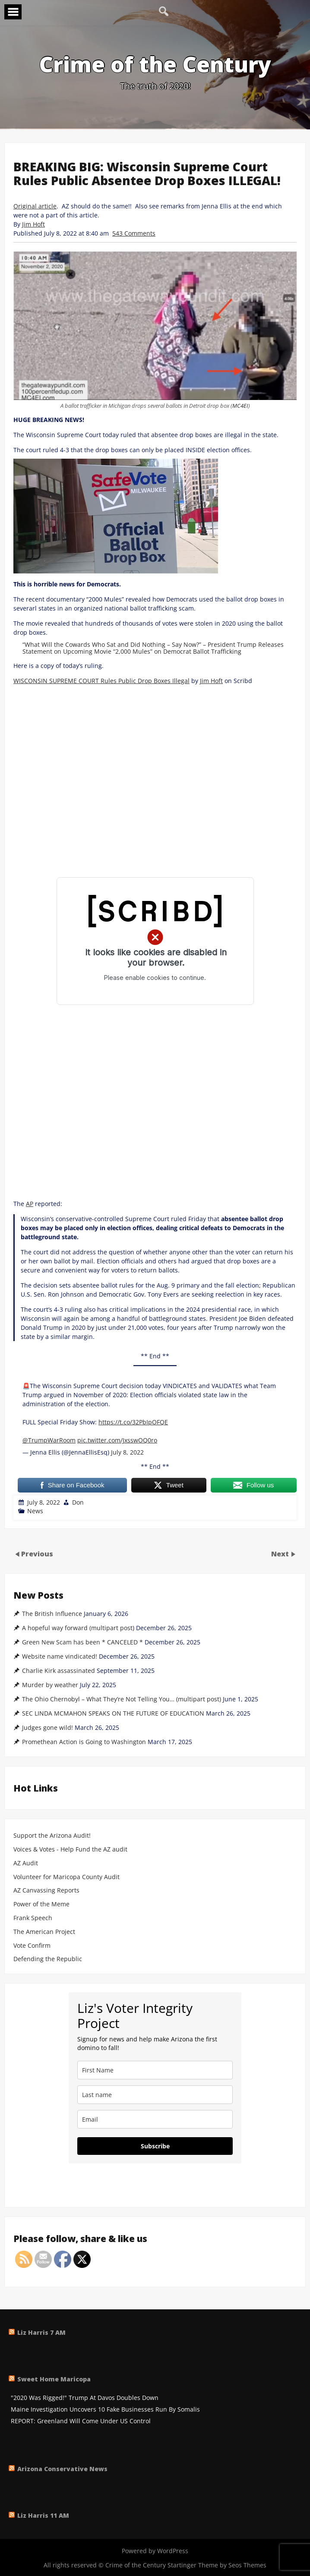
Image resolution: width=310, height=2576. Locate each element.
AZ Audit (25, 1863)
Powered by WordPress (155, 2551)
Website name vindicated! (59, 1656)
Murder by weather (50, 1685)
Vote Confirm (32, 1945)
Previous (37, 1554)
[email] (155, 2119)
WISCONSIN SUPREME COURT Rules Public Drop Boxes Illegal (101, 681)
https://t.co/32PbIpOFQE (133, 1422)
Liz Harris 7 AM (41, 2332)
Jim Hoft (33, 224)
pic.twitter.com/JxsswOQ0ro (117, 1440)
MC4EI (240, 405)
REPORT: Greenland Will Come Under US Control (81, 2421)
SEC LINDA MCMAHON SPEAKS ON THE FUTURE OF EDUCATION (113, 1713)
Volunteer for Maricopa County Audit (67, 1877)
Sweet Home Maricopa (54, 2379)
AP (29, 1204)
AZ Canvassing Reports (46, 1890)
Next (281, 1554)
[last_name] (155, 2094)
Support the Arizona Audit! (52, 1835)
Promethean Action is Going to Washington (84, 1742)
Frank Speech (32, 1918)
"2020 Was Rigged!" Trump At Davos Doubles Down (84, 2398)
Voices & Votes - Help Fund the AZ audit (70, 1849)
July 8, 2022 (127, 1452)
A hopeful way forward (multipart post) (78, 1628)
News (35, 1511)
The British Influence (52, 1614)
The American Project (44, 1932)
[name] (155, 2070)
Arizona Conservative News (62, 2469)
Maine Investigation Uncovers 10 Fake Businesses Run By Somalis (105, 2409)
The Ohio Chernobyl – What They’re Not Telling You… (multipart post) (121, 1699)
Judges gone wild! (47, 1728)
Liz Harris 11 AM (43, 2515)
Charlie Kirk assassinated (58, 1671)
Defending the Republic (47, 1959)
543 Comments (133, 233)
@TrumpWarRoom (49, 1440)
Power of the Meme (41, 1904)
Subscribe (155, 2146)
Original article (35, 206)
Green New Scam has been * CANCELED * (82, 1642)
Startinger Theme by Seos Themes (217, 2565)
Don (78, 1502)
